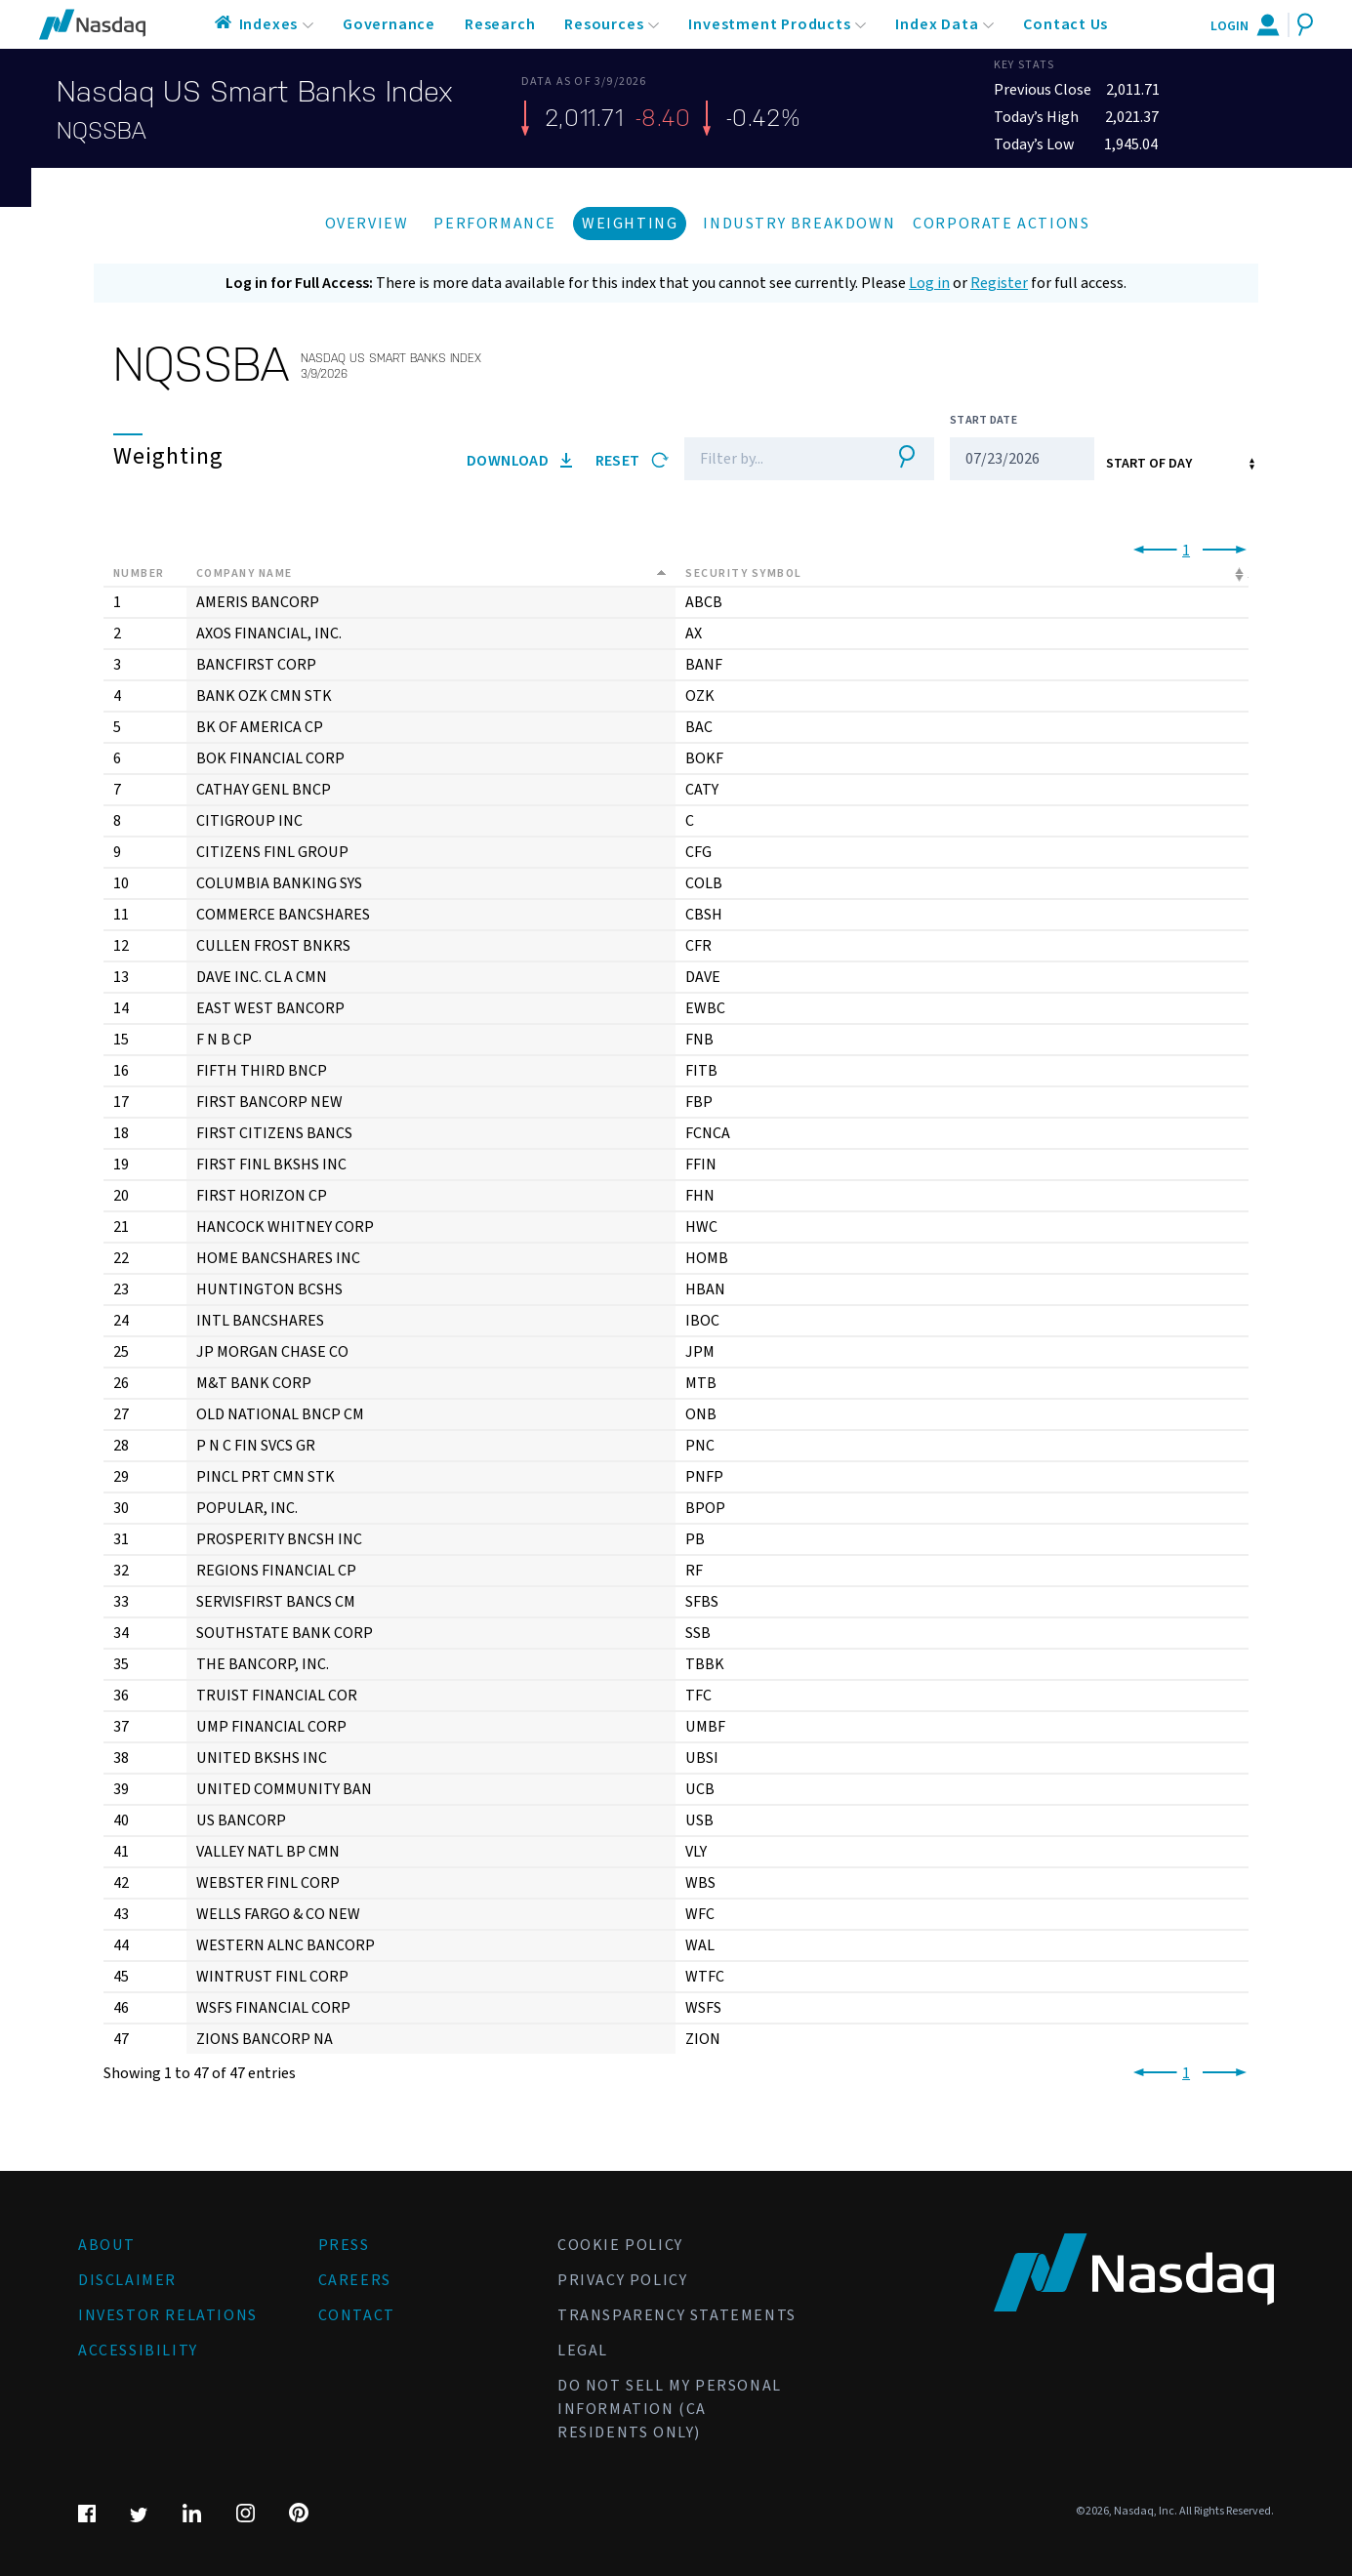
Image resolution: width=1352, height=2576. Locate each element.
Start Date (983, 420)
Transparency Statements (677, 2315)
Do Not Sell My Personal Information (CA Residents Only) (669, 2409)
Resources (603, 24)
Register (999, 283)
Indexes (269, 24)
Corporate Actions (1001, 223)
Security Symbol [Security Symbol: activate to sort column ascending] (743, 573)
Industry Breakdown (799, 223)
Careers (354, 2280)
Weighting (629, 223)
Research (500, 24)
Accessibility (138, 2350)
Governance (389, 24)
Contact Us (1065, 24)
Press (344, 2245)
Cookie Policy (620, 2245)
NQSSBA (101, 130)
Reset (632, 460)
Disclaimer (127, 2280)
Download (519, 460)
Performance (494, 223)
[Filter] (780, 458)
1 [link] (1186, 550)
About (107, 2245)
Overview (367, 223)
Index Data (936, 24)
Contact (356, 2315)
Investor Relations (168, 2315)
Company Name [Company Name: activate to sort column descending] (244, 573)
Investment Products (769, 24)
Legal (582, 2350)
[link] (1151, 550)
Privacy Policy (622, 2280)
